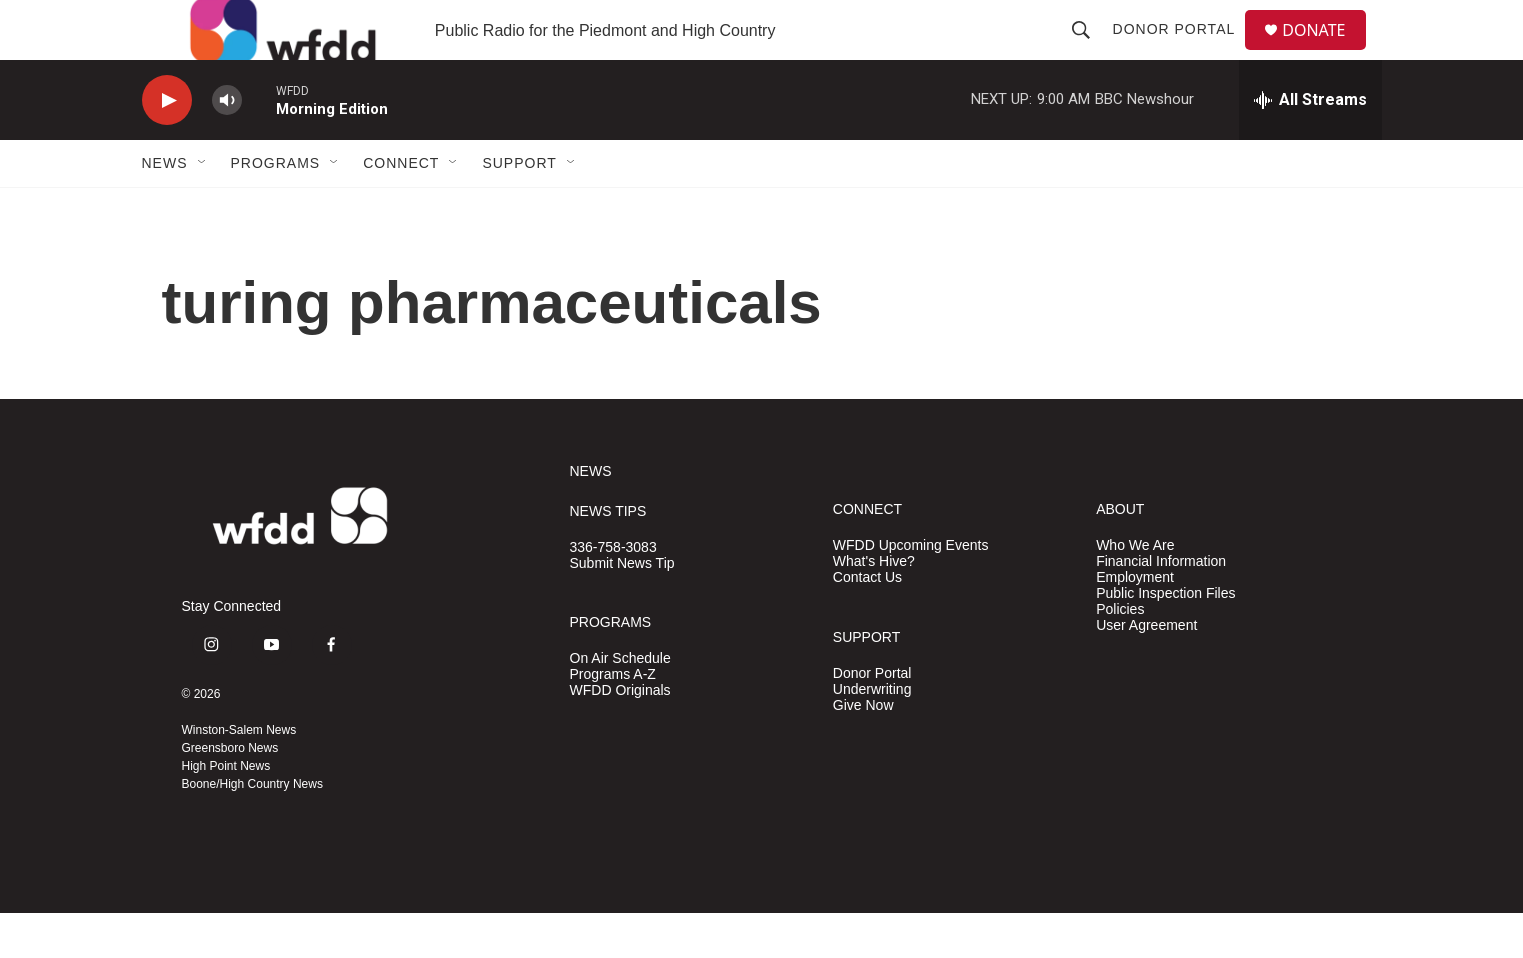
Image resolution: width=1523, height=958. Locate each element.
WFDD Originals (620, 735)
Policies (1120, 654)
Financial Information (1161, 606)
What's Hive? (874, 606)
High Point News (226, 811)
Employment (1135, 622)
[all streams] (1310, 145)
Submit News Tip (622, 608)
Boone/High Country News (252, 829)
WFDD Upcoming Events (911, 590)
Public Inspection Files (1165, 638)
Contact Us (867, 622)
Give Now (863, 750)
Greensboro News (230, 793)
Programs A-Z (613, 719)
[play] (167, 145)
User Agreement (1146, 670)
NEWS (591, 516)
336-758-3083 (613, 592)
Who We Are (1135, 590)
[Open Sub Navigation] (203, 208)
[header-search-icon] (1089, 52)
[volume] (227, 145)
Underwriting (872, 734)
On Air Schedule (620, 703)
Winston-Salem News (239, 775)
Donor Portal (1182, 52)
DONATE (1325, 52)
